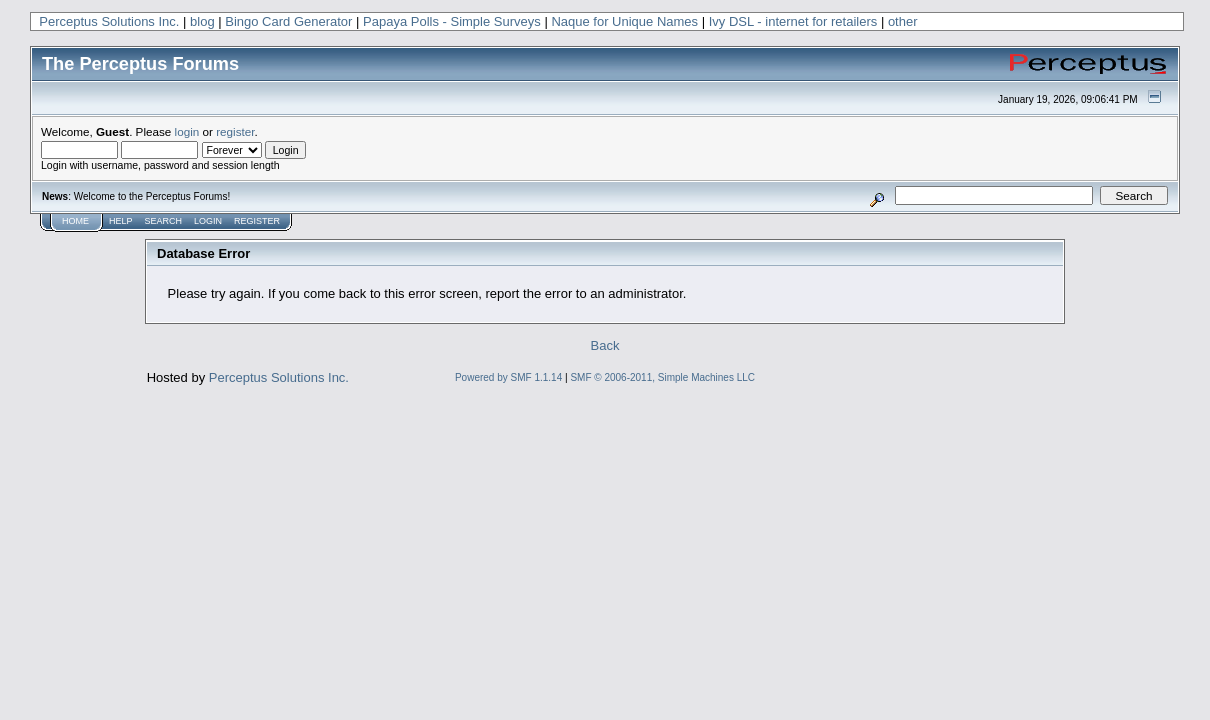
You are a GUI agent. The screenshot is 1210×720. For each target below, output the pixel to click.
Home (75, 221)
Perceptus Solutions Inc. (109, 21)
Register (257, 221)
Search (164, 221)
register (235, 131)
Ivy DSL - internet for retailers (793, 21)
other (903, 21)
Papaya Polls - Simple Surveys (452, 21)
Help (121, 221)
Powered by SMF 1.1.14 (508, 377)
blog (202, 21)
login (187, 131)
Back (605, 345)
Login (208, 221)
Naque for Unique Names (624, 21)
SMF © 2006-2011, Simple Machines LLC (662, 377)
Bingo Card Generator (288, 21)
